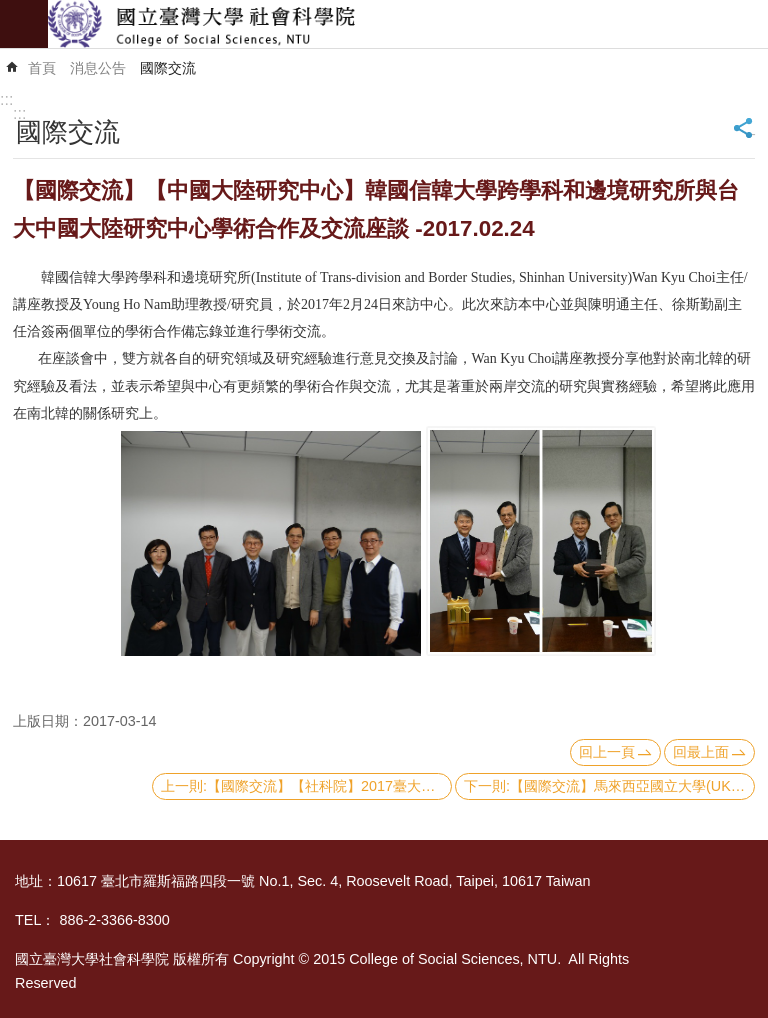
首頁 (42, 68)
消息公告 (98, 68)
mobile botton (24, 24)
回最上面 (701, 752)
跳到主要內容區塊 (10, 10)
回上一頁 (607, 752)
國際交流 (168, 68)
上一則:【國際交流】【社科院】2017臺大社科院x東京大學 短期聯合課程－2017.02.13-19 (306, 786)
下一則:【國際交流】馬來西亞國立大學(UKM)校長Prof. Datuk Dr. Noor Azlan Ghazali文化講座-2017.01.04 (609, 786)
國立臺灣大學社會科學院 (408, 24)
